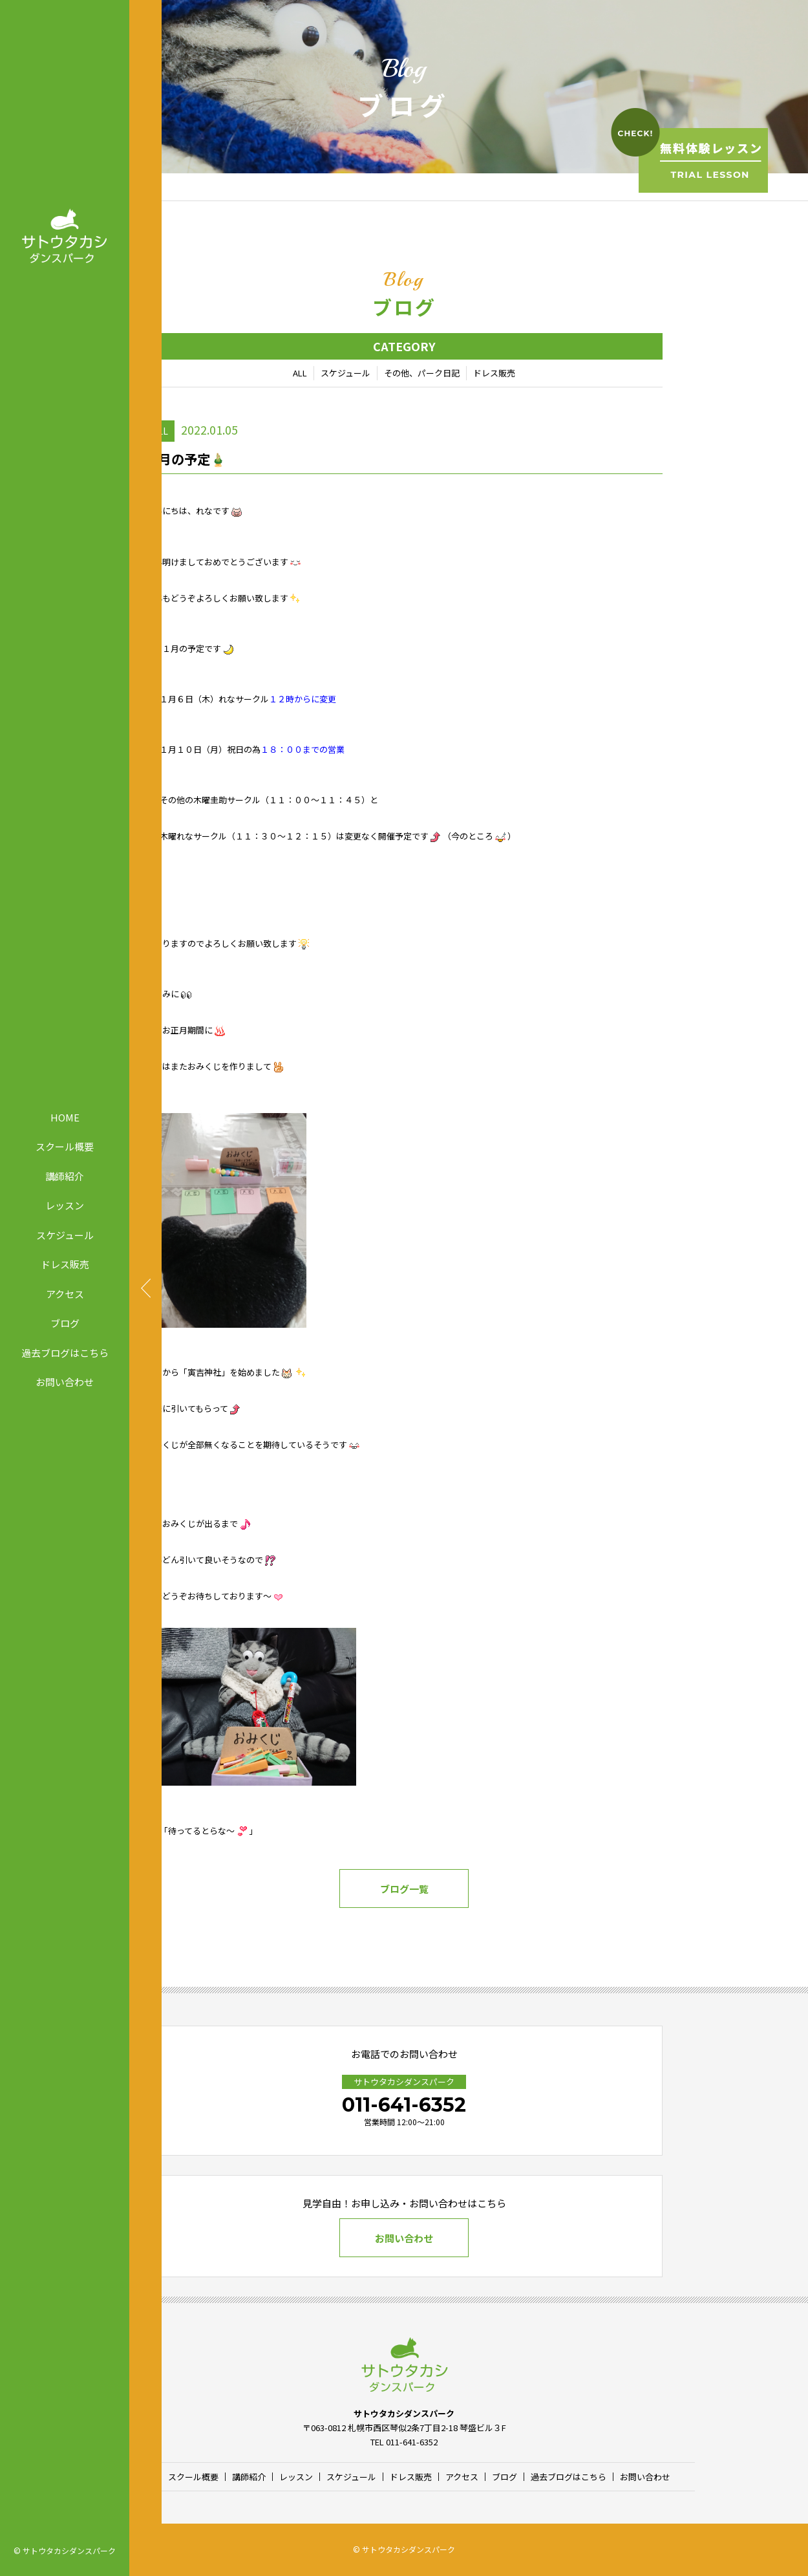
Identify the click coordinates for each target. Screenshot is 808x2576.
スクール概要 (65, 1146)
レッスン (64, 1205)
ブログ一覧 (404, 1889)
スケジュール (65, 1234)
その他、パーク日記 (422, 373)
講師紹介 (64, 1175)
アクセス (65, 1293)
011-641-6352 (404, 2105)
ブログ (65, 1323)
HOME (65, 1116)
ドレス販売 (65, 1264)
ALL (300, 373)
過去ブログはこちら (65, 1352)
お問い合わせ (65, 1382)
